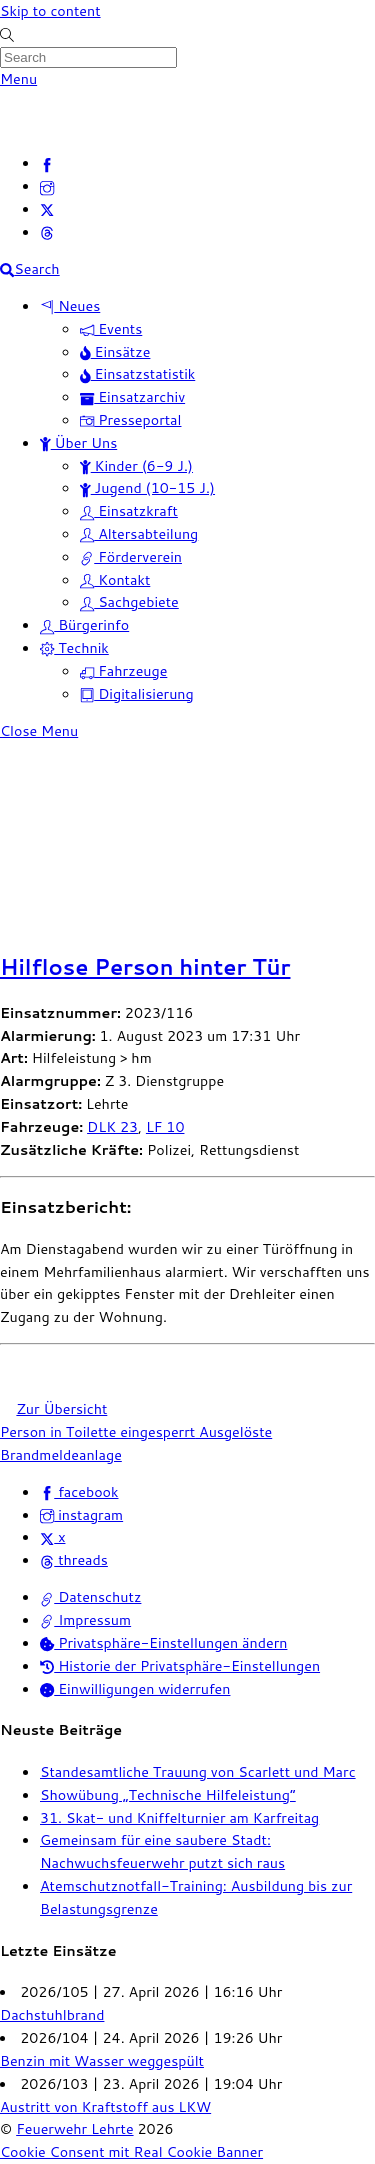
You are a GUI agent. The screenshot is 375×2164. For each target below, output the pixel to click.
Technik (74, 647)
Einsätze (115, 351)
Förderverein (131, 556)
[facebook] (47, 162)
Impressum (85, 1619)
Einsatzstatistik (137, 373)
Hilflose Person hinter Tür (145, 967)
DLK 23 (112, 1126)
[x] (47, 208)
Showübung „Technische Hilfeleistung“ (168, 1794)
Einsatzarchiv (132, 396)
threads (74, 1559)
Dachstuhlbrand (52, 2014)
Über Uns (78, 442)
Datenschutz (90, 1596)
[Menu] (18, 78)
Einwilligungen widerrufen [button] (135, 1688)
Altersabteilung (139, 533)
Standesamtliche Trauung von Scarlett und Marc (198, 1771)
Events (111, 328)
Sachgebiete (129, 601)
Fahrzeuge (123, 670)
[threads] (47, 231)
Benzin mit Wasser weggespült (102, 2060)
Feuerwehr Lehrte (74, 2128)
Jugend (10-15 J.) (147, 487)
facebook (79, 1491)
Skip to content (50, 10)
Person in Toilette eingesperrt (97, 1431)
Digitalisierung (137, 693)
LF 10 (165, 1126)
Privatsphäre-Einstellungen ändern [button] (163, 1642)
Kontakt (115, 579)
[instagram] (47, 185)
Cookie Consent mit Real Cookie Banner (131, 2151)
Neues (70, 305)
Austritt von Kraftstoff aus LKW (105, 2106)
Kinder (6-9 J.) (136, 465)
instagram (81, 1514)
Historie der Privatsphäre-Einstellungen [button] (180, 1665)
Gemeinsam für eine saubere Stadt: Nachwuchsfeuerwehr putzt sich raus (162, 1851)
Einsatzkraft (129, 510)
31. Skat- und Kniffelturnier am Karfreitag (179, 1817)
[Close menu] (39, 730)
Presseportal (130, 419)
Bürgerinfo (84, 624)
